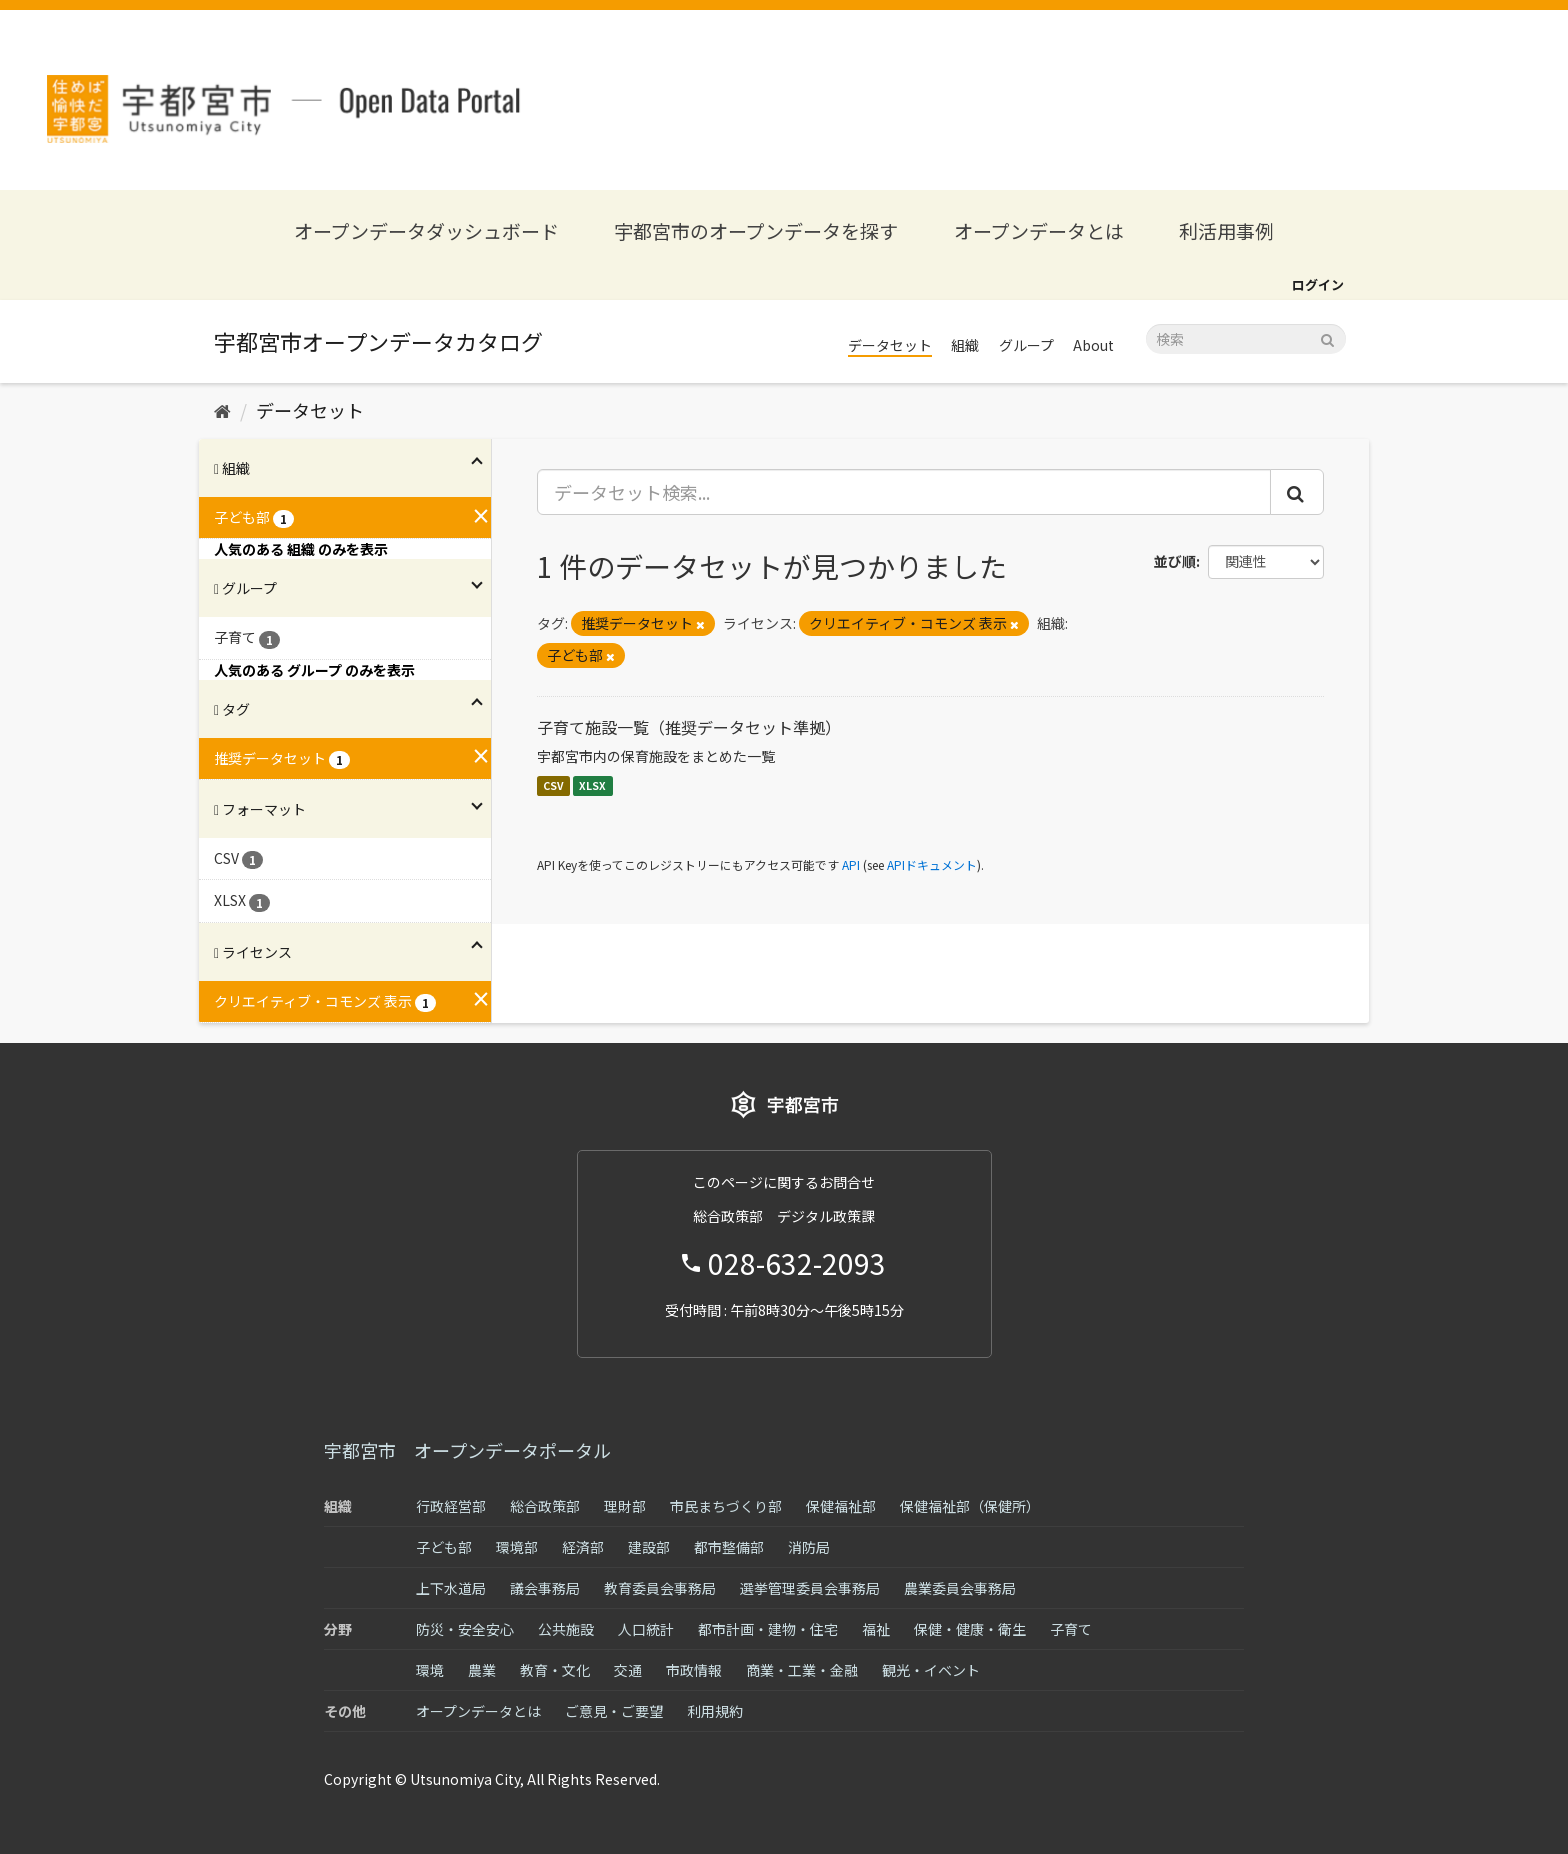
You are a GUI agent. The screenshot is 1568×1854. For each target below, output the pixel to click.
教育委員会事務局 (660, 1588)
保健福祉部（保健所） (970, 1506)
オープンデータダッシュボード (426, 230)
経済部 (583, 1547)
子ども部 (444, 1547)
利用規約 (715, 1711)
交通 (628, 1670)
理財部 (625, 1506)
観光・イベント (931, 1670)
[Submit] (1327, 337)
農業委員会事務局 (960, 1588)
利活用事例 (1226, 230)
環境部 (517, 1547)
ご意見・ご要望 (614, 1711)
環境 (430, 1670)
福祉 (876, 1629)
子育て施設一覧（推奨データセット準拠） (689, 727)
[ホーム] (222, 410)
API (851, 864)
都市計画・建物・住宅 (768, 1629)
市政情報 (694, 1670)
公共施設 (566, 1629)
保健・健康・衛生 (970, 1629)
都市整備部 (729, 1547)
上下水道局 (451, 1588)
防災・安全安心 (465, 1629)
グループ (1026, 345)
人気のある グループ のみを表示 (314, 670)
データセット (890, 345)
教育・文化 (555, 1670)
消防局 (809, 1547)
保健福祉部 (841, 1506)
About (1093, 345)
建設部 (649, 1547)
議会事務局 (545, 1588)
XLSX (592, 785)
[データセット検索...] (904, 492)
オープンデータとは (1039, 230)
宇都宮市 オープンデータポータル (467, 1450)
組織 (965, 345)
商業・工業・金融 (802, 1670)
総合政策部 (545, 1506)
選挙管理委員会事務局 (810, 1588)
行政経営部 (451, 1506)
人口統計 (646, 1629)
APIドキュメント (932, 864)
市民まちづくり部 (726, 1506)
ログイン (1318, 284)
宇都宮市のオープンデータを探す (756, 230)
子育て (1071, 1629)
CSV (553, 785)
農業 (482, 1670)
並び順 (1175, 561)
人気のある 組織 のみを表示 (301, 549)
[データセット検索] (1246, 339)
